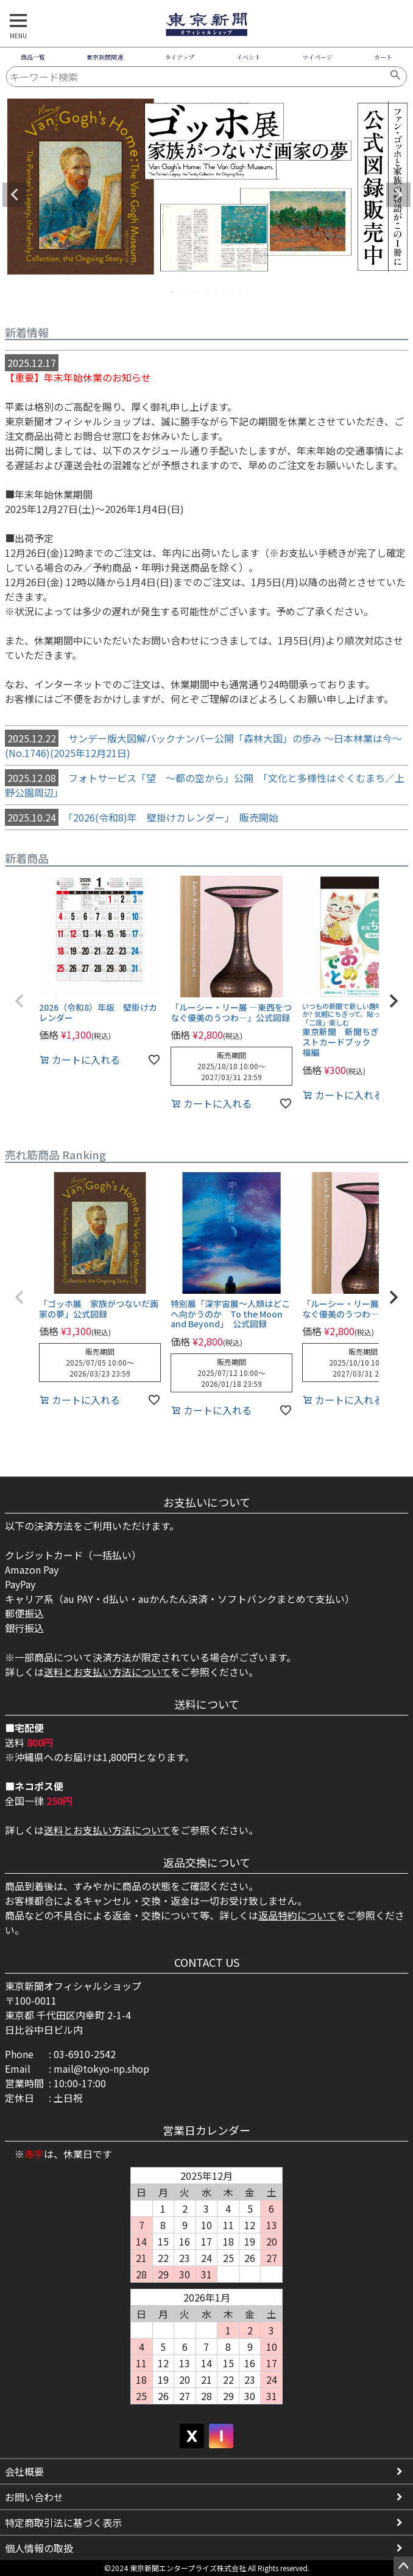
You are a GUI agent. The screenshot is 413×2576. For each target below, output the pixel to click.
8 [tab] (233, 291)
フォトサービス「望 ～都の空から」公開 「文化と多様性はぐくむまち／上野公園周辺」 (204, 784)
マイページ (317, 56)
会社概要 (24, 2471)
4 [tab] (199, 291)
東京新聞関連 (104, 56)
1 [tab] (173, 291)
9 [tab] (241, 291)
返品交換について (206, 1862)
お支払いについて (206, 1502)
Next (398, 195)
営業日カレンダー (206, 2130)
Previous (14, 195)
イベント (248, 56)
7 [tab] (224, 291)
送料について (206, 1704)
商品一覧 (33, 56)
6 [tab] (216, 291)
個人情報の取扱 (39, 2548)
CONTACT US (206, 1962)
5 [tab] (207, 291)
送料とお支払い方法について (107, 1671)
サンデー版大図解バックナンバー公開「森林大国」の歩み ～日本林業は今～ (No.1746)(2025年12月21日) (203, 745)
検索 (395, 76)
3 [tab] (190, 291)
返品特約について (297, 1915)
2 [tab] (181, 291)
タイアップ (179, 56)
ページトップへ (403, 2566)
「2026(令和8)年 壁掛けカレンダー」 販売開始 (141, 817)
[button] (19, 1001)
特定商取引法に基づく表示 (63, 2522)
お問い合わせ (34, 2497)
